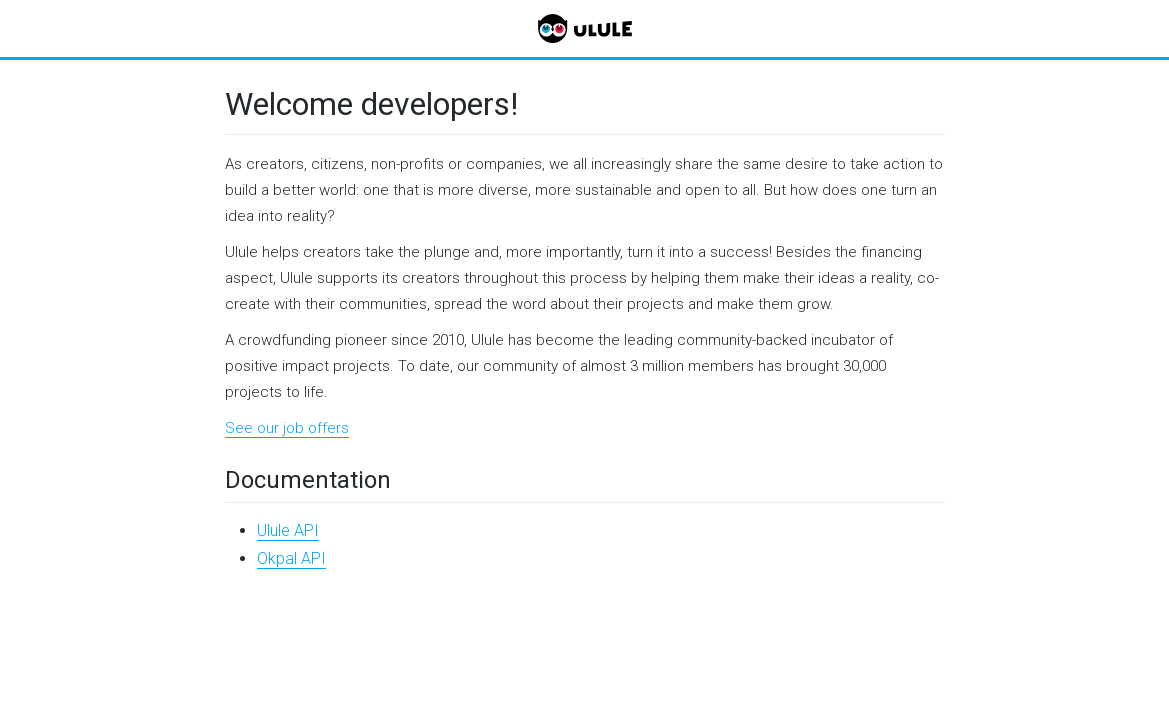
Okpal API (291, 558)
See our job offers (287, 428)
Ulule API (288, 530)
